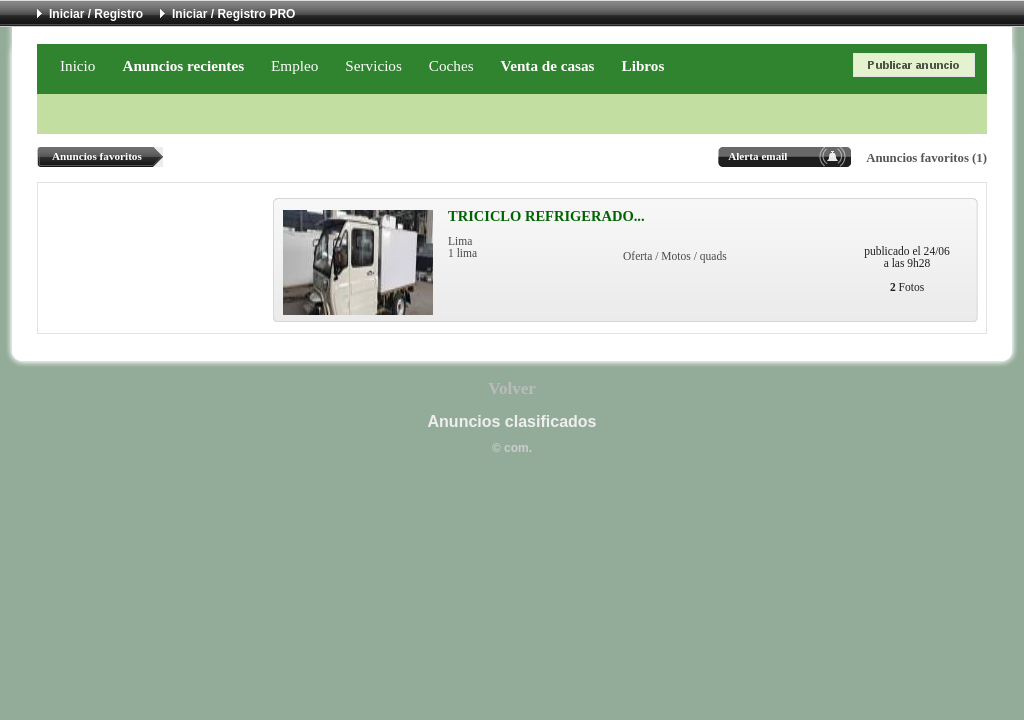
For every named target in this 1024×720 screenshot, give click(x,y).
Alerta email (757, 156)
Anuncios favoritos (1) (926, 158)
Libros (643, 65)
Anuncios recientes (183, 65)
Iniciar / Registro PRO (233, 14)
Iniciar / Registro (96, 14)
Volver (512, 388)
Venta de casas (548, 65)
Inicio (77, 65)
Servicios (373, 65)
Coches (451, 65)
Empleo (294, 65)
